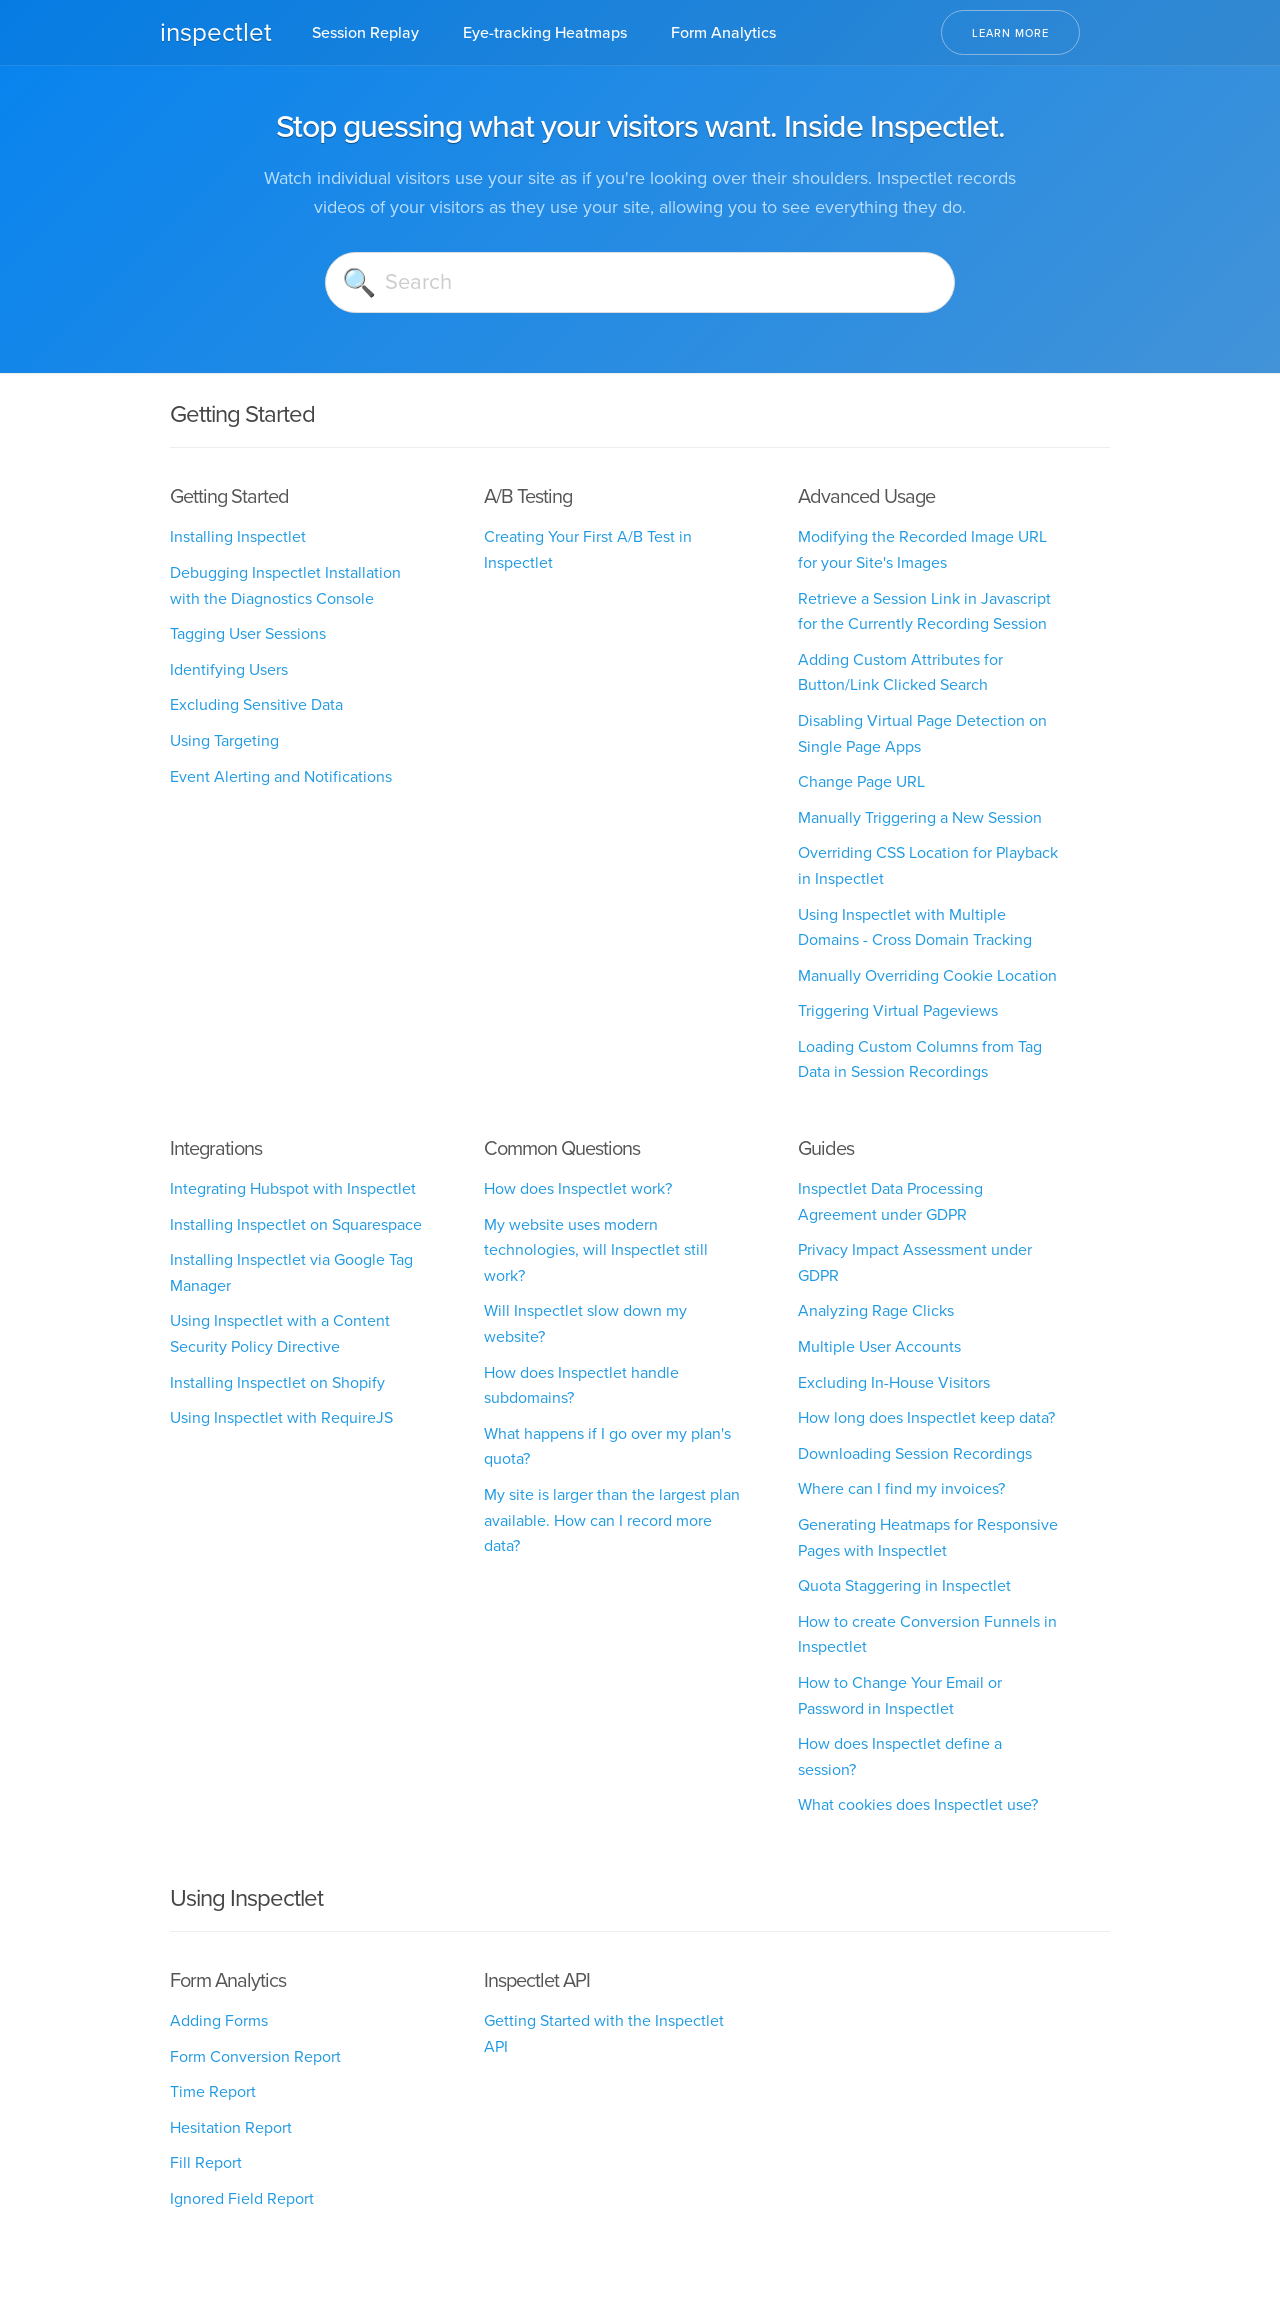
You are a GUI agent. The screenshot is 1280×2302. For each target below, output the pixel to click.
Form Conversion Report (255, 2056)
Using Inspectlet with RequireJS (281, 1417)
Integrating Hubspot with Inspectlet (293, 1188)
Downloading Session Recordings (915, 1453)
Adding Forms (219, 2020)
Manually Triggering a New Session (920, 817)
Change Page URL (861, 781)
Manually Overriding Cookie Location (927, 975)
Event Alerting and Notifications (281, 776)
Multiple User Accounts (879, 1346)
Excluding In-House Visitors (894, 1382)
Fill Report (206, 2162)
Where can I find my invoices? (901, 1488)
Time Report (213, 2091)
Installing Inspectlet (238, 536)
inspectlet (216, 32)
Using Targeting (224, 740)
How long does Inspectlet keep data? (926, 1417)
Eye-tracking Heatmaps (545, 32)
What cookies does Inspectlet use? (918, 1804)
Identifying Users (229, 669)
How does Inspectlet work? (578, 1188)
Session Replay (365, 32)
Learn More (1010, 33)
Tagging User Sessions (248, 633)
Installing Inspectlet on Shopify (277, 1382)
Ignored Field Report (242, 2198)
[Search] (640, 282)
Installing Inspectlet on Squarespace (296, 1224)
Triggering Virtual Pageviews (898, 1010)
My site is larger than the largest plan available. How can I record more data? (612, 1520)
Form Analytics (723, 32)
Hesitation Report (231, 2127)
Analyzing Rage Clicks (876, 1310)
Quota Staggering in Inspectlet (904, 1585)
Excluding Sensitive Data (256, 704)
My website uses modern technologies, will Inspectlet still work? (596, 1250)
